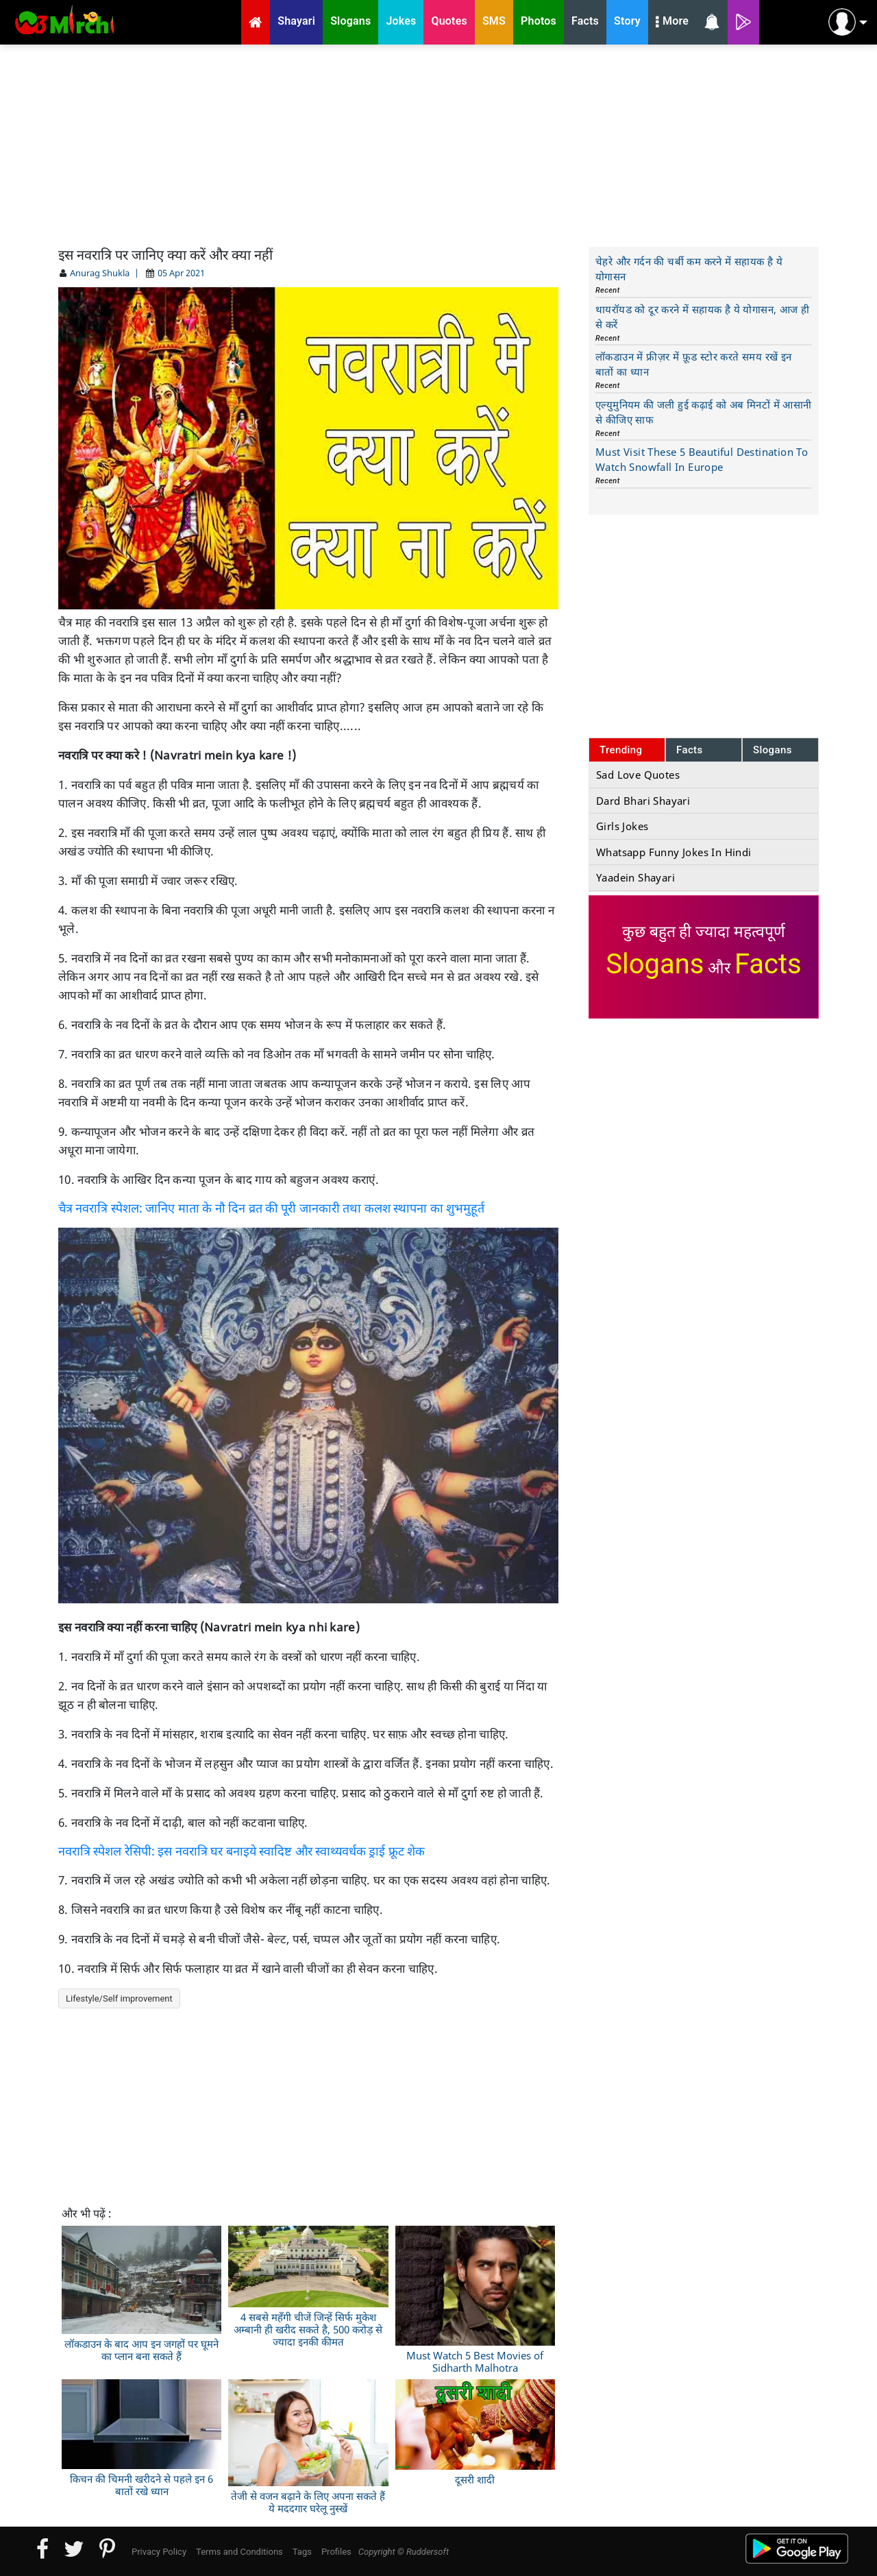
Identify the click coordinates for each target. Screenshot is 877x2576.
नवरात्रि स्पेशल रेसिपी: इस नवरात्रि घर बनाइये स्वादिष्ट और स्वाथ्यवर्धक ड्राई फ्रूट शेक (241, 1851)
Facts (689, 750)
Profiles (336, 2552)
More (672, 23)
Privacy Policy (159, 2552)
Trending (621, 750)
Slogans (772, 750)
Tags (302, 2552)
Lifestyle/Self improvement (119, 1998)
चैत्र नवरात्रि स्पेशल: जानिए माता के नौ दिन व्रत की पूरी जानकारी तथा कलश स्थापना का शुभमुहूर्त (271, 1208)
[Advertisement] (438, 144)
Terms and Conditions (239, 2552)
